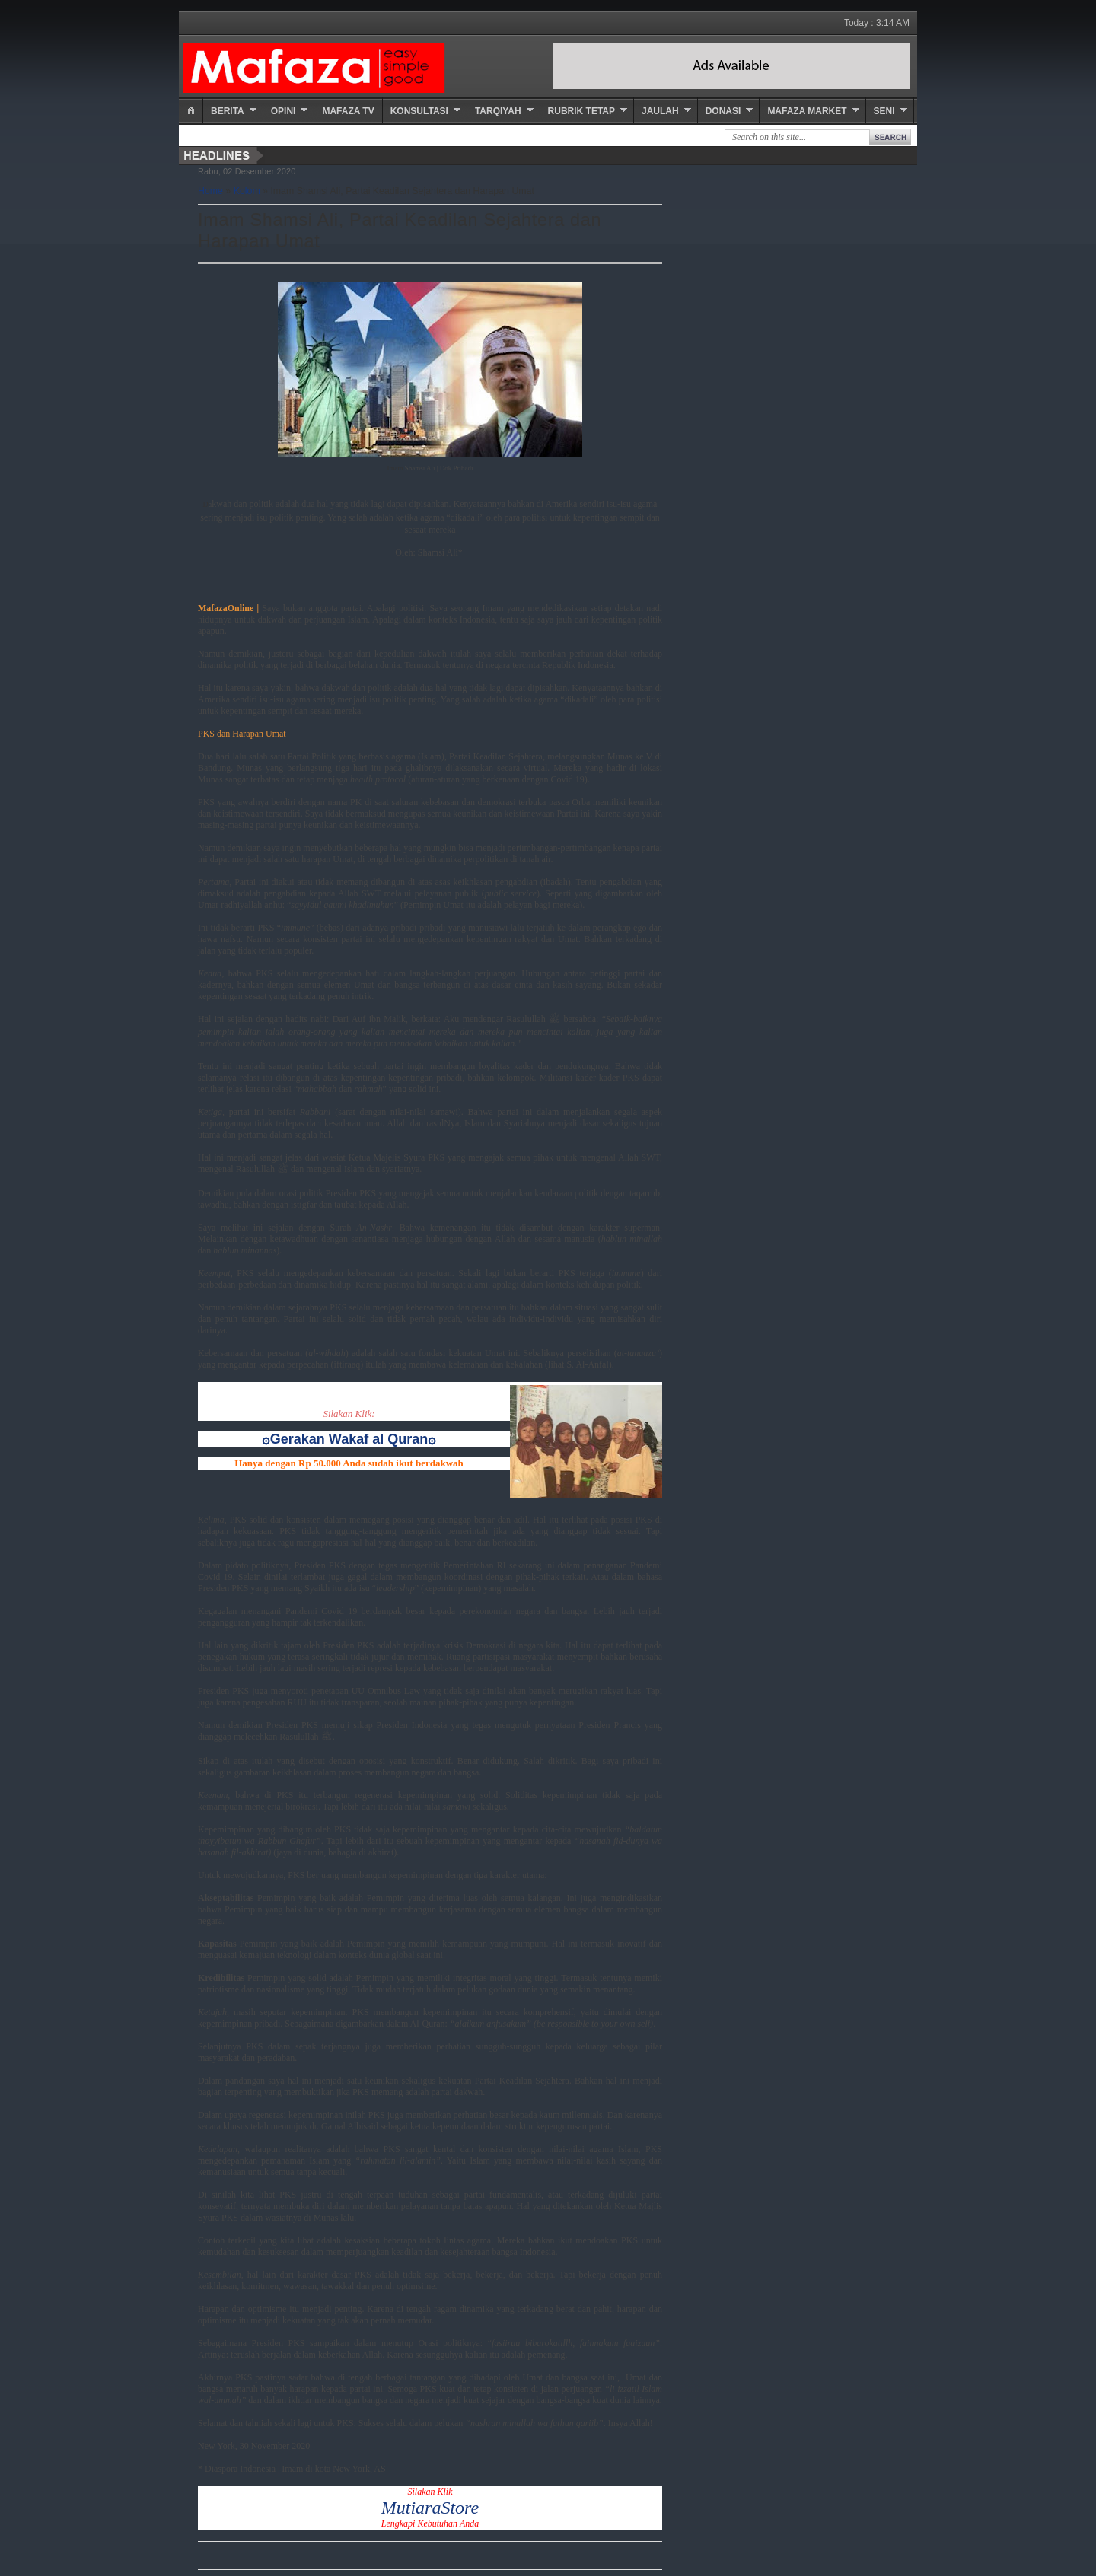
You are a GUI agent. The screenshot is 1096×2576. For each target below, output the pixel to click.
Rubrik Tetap (581, 111)
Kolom (247, 191)
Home (210, 191)
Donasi (723, 111)
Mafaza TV (348, 111)
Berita (227, 111)
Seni (884, 111)
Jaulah (660, 111)
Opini (283, 111)
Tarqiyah (498, 111)
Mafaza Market (806, 111)
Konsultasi (419, 111)
